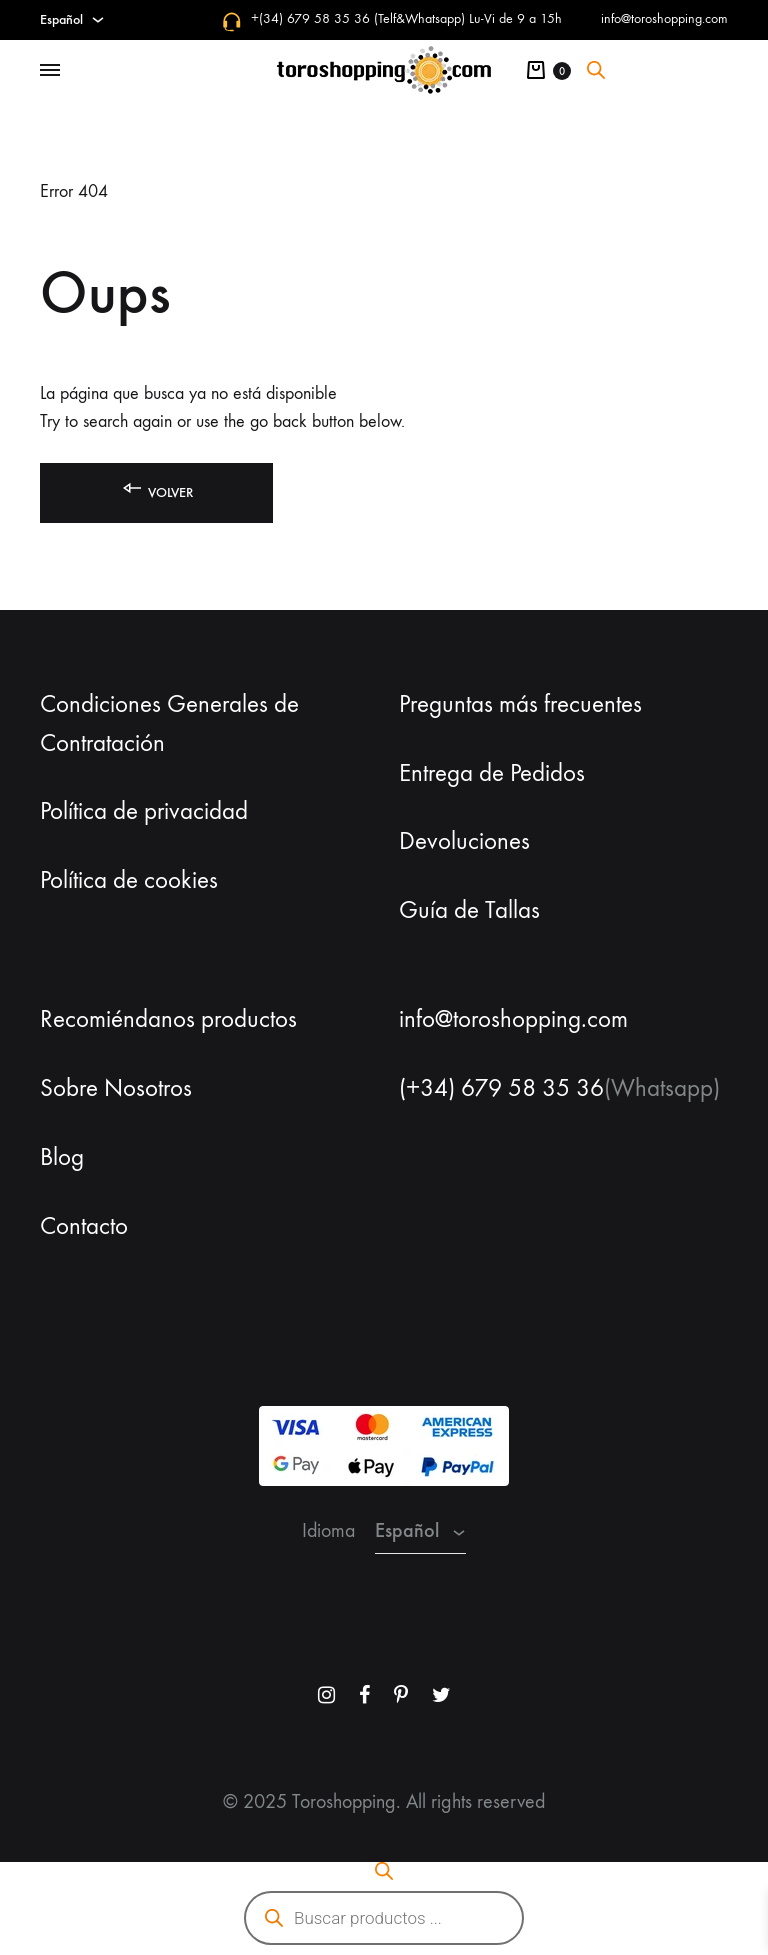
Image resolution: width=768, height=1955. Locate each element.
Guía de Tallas (469, 910)
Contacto (84, 1226)
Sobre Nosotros (116, 1088)
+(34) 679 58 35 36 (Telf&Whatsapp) (358, 18)
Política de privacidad (144, 811)
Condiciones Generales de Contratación (169, 723)
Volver (156, 488)
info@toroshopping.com (664, 18)
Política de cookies (129, 880)
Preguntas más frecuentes (520, 704)
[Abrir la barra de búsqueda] (596, 70)
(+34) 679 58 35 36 (501, 1088)
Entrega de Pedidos (492, 773)
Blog (62, 1157)
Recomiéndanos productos (168, 1019)
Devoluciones (464, 841)
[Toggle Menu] (50, 71)
